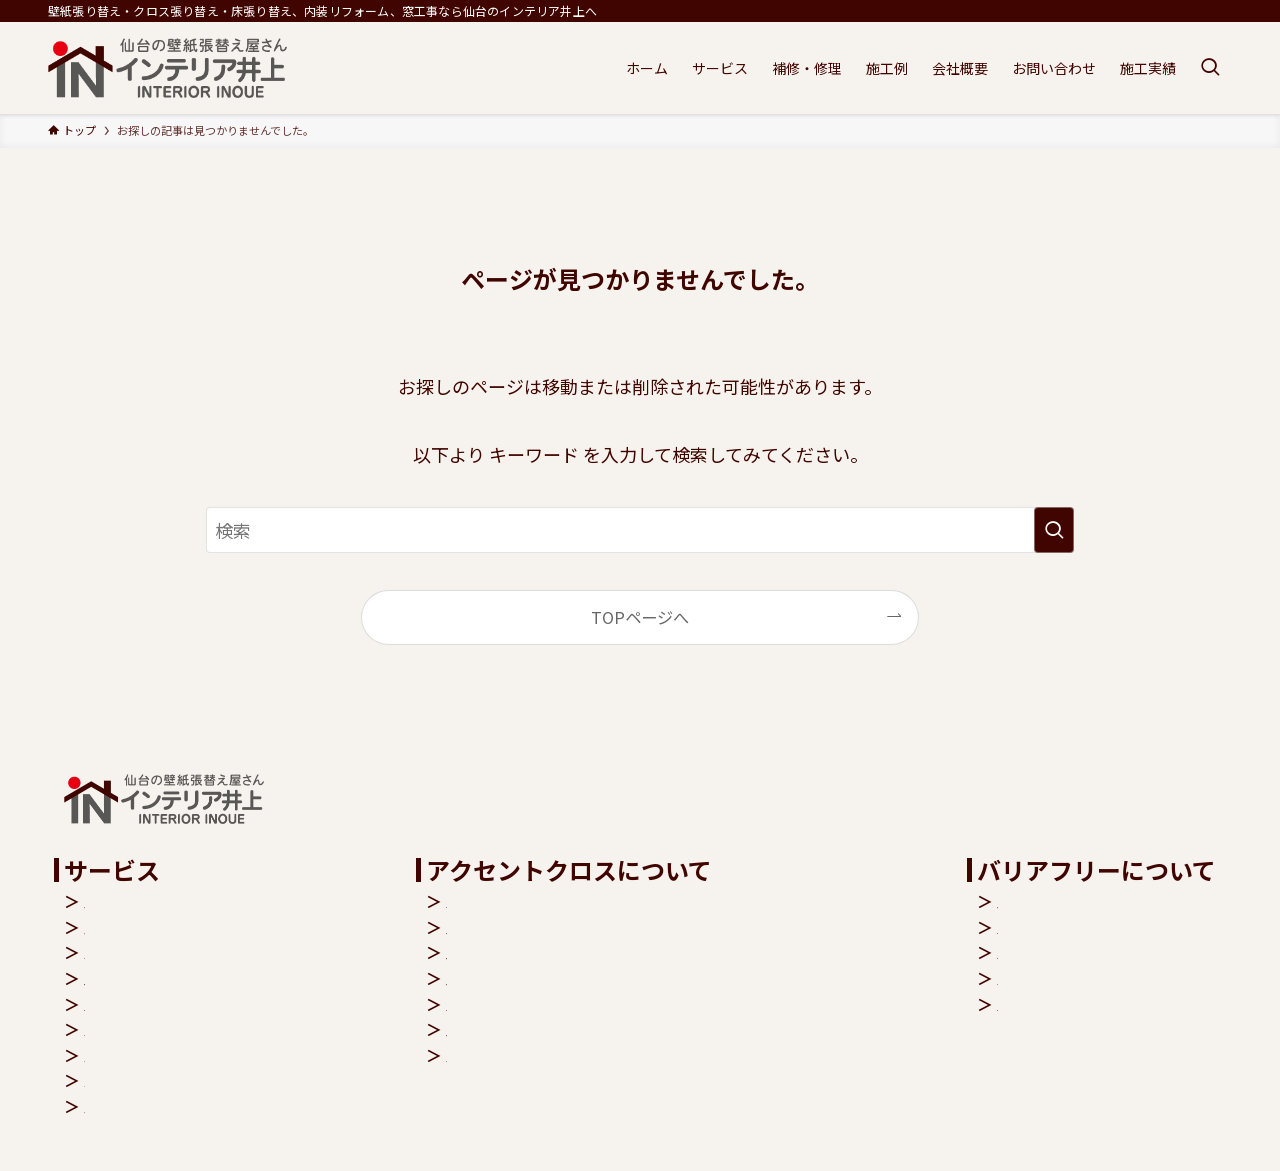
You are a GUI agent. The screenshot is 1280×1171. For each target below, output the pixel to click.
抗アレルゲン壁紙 (552, 978)
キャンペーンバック (155, 1080)
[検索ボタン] (1210, 68)
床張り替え (124, 927)
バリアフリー (132, 1055)
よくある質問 (536, 1055)
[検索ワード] (640, 530)
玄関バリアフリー (1061, 927)
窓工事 (108, 952)
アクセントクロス (147, 1004)
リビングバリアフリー (1077, 1004)
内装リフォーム (140, 901)
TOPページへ (640, 617)
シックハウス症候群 (559, 1004)
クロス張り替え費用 (560, 1029)
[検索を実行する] (1054, 530)
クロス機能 (528, 901)
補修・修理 (124, 1106)
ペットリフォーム (148, 1029)
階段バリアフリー (1061, 901)
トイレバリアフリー (1069, 952)
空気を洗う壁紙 (544, 927)
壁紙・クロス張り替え (164, 978)
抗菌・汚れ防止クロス (568, 952)
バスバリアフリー (1061, 978)
